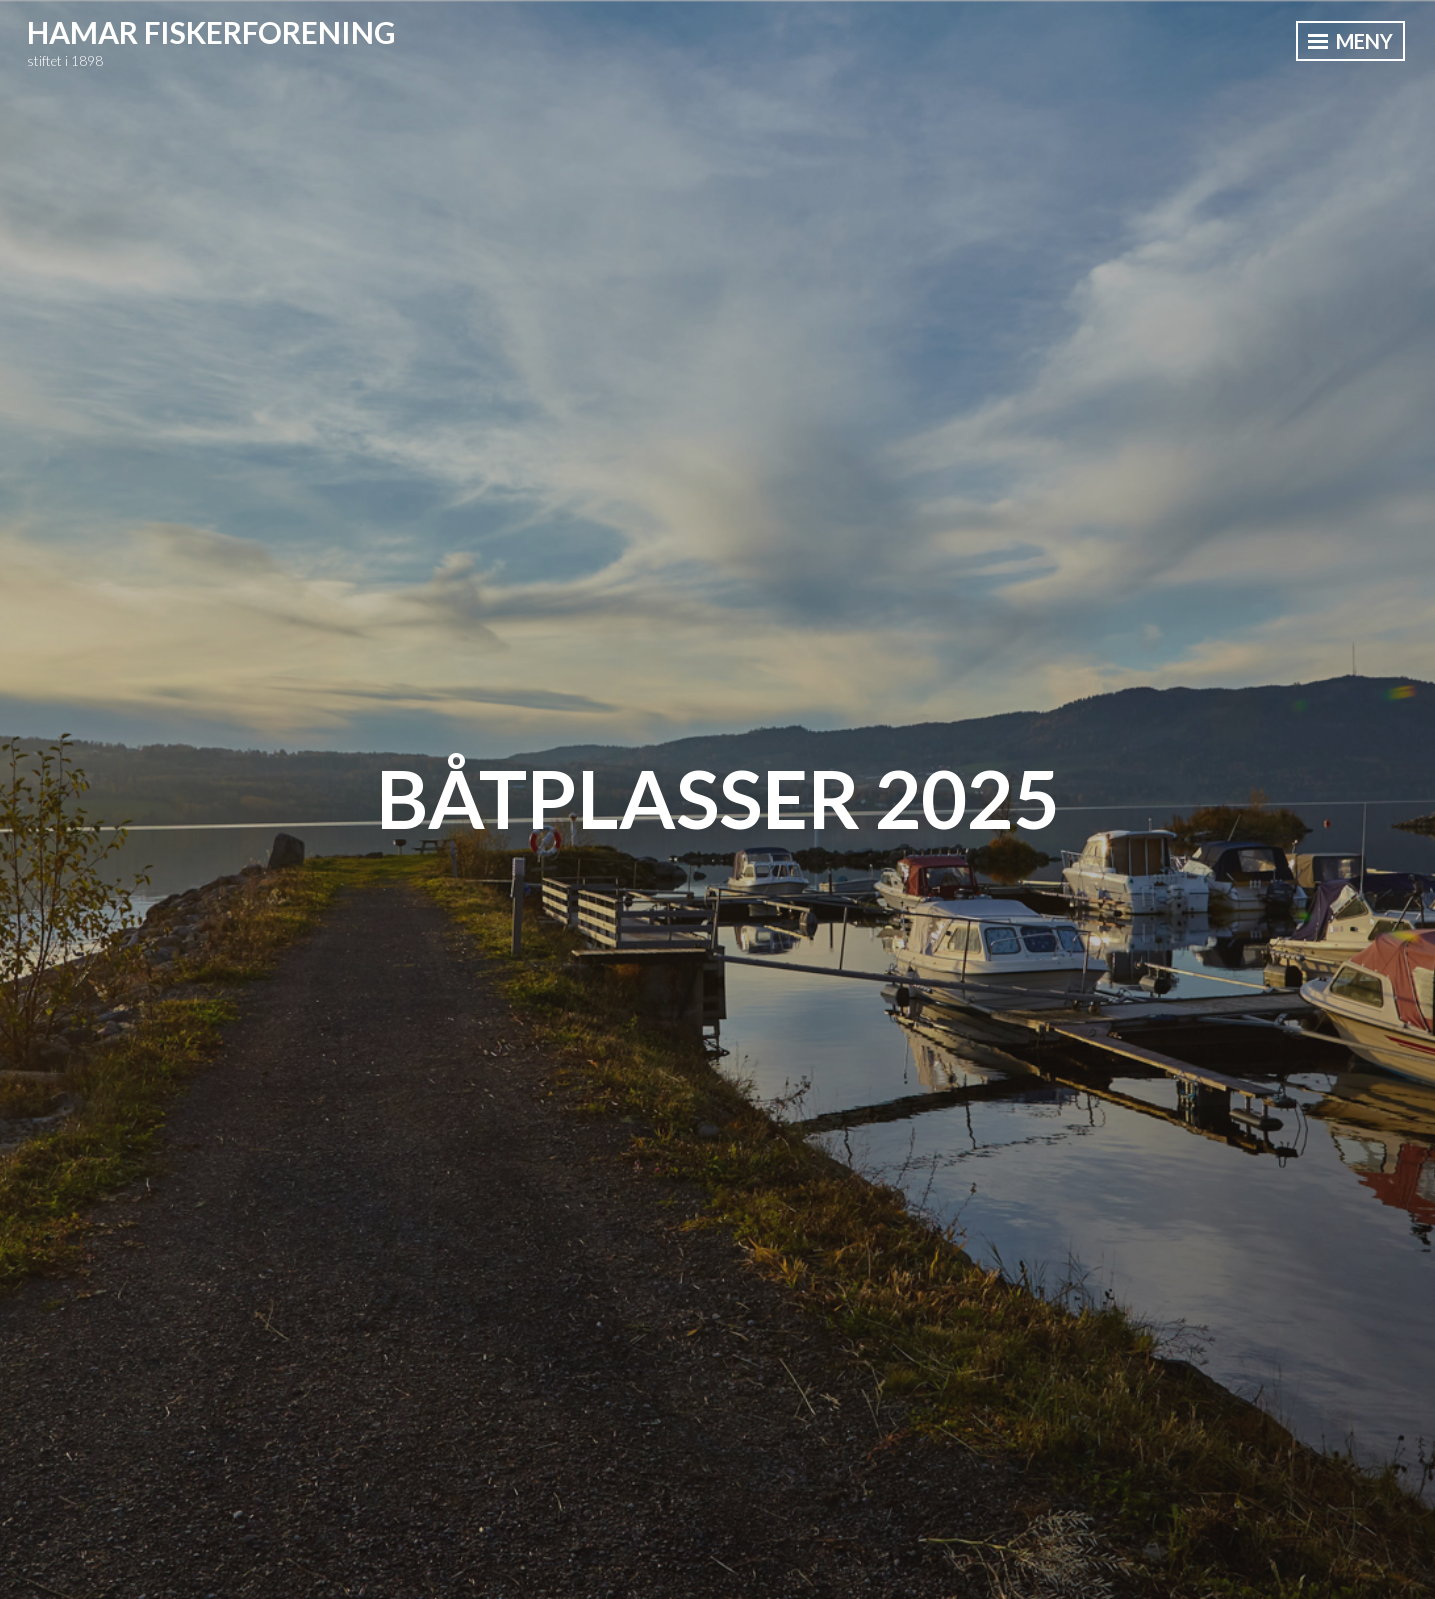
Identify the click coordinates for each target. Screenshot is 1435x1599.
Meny (1350, 41)
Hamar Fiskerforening (211, 32)
